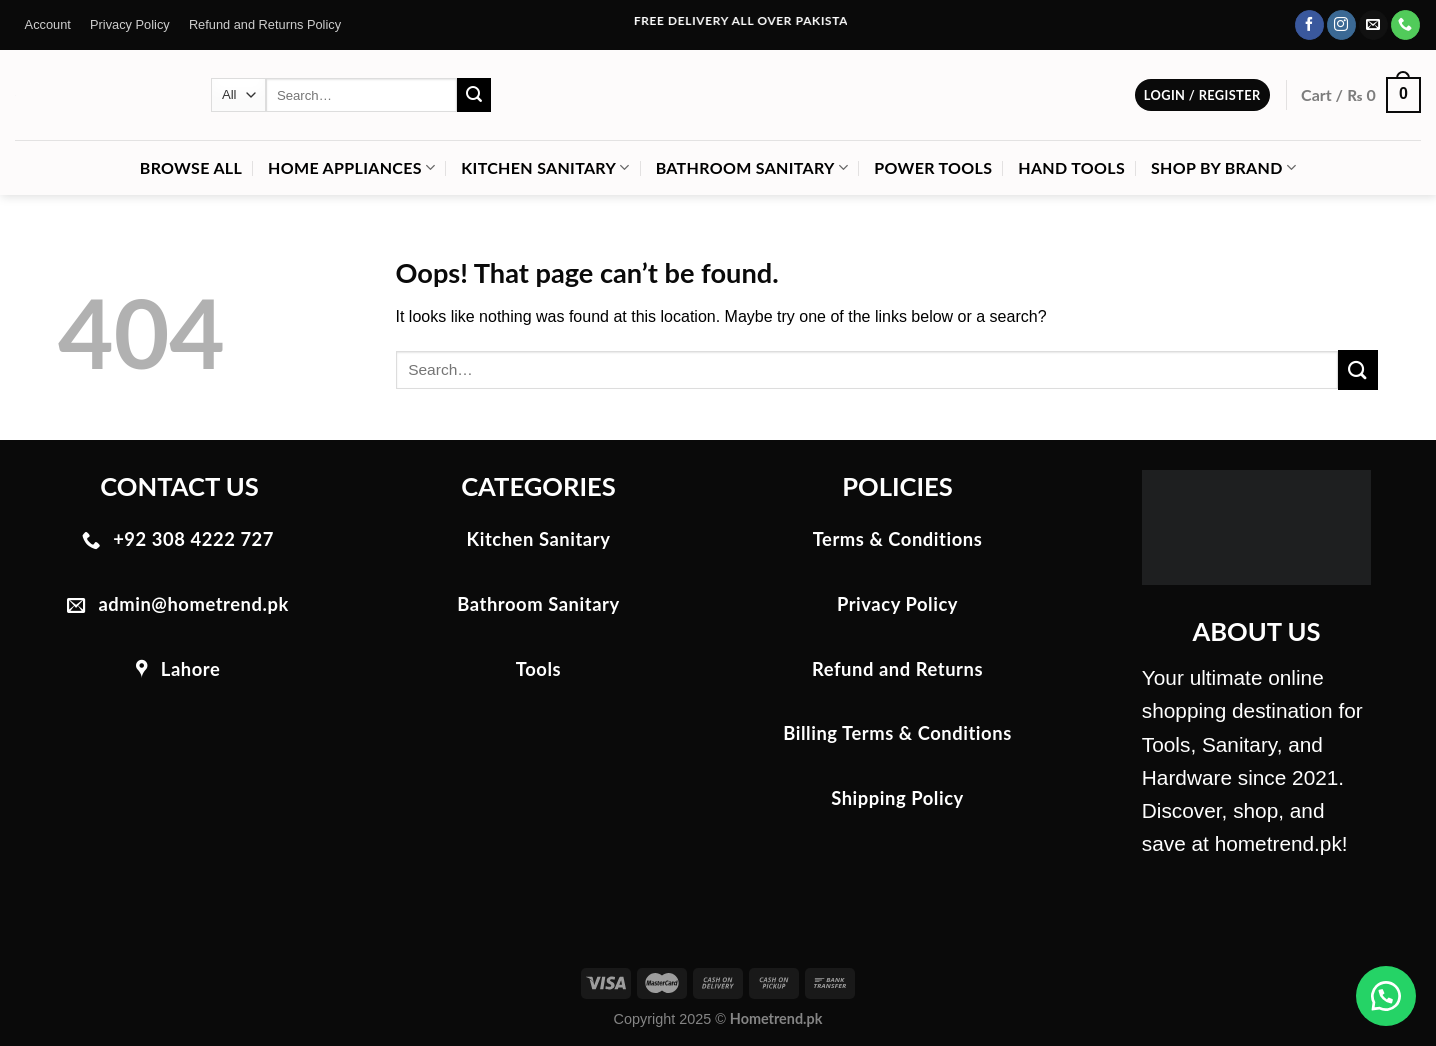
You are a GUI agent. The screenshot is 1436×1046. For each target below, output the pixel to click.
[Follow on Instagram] (1341, 25)
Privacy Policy (130, 24)
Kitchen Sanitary (545, 168)
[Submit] (474, 95)
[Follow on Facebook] (1309, 25)
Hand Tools (1071, 167)
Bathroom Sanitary (752, 168)
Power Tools (933, 167)
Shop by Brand (1223, 168)
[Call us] (1405, 25)
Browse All (191, 167)
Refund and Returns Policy (265, 24)
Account (48, 24)
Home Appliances (351, 168)
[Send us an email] (1373, 25)
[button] (1386, 996)
